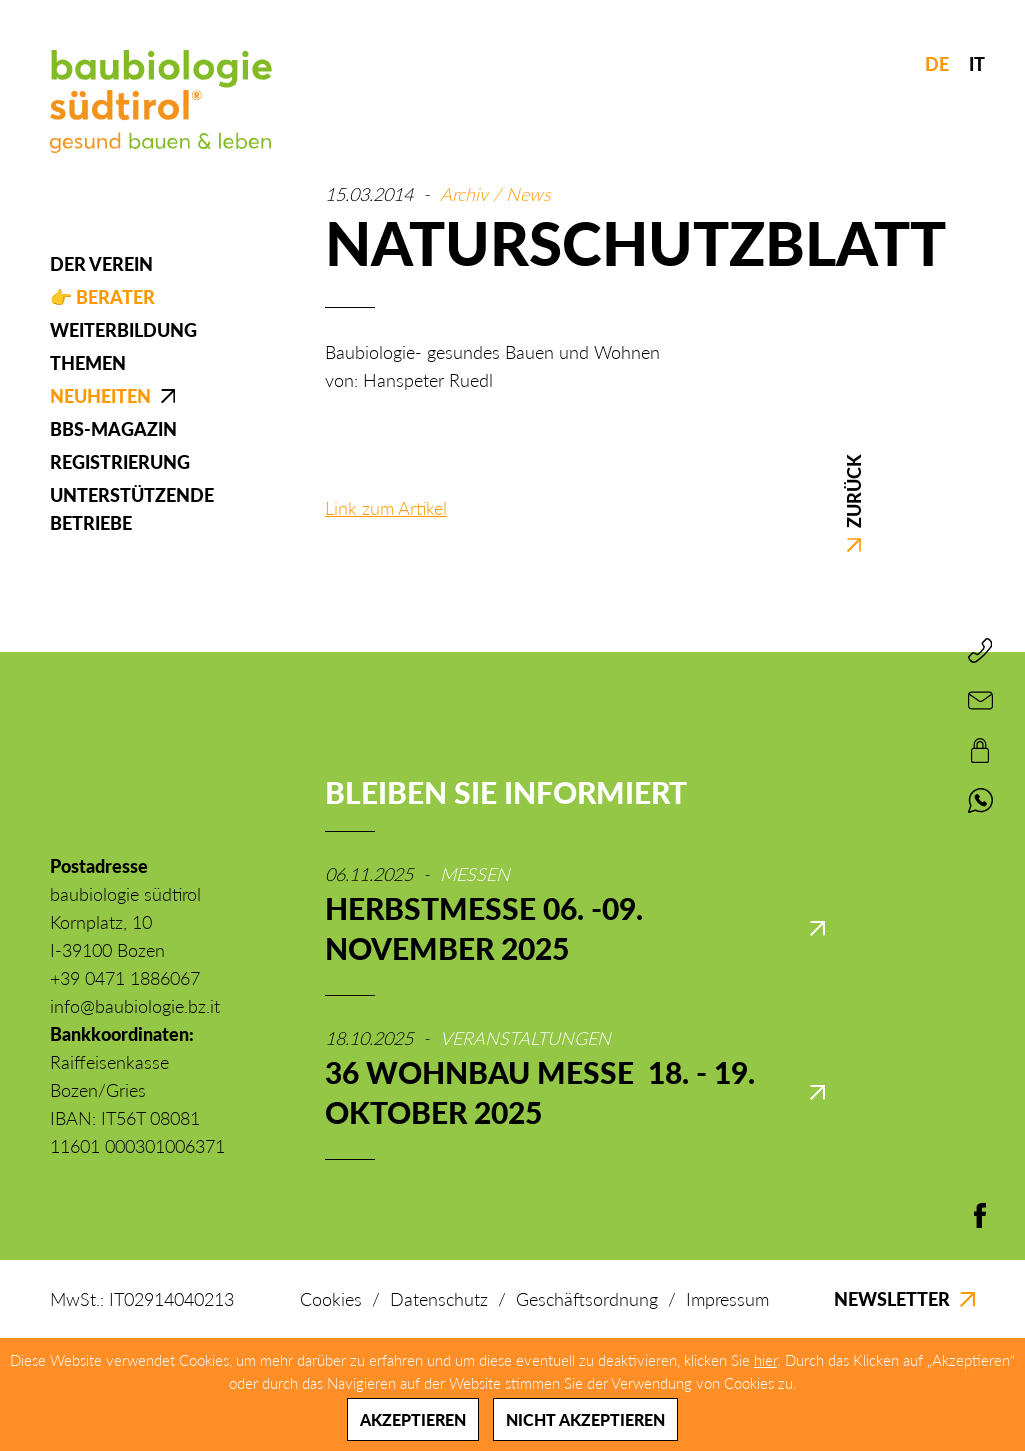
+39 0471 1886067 (125, 978)
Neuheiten (100, 396)
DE (937, 64)
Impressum (727, 1299)
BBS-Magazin (113, 429)
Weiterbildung (123, 330)
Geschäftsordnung (587, 1299)
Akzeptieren (413, 1419)
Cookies (331, 1299)
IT (977, 64)
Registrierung (120, 462)
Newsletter (904, 1299)
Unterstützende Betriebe (132, 509)
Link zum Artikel (386, 508)
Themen (88, 363)
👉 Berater (102, 297)
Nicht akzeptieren (585, 1419)
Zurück (853, 503)
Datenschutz (439, 1299)
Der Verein (101, 264)
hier (765, 1360)
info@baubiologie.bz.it (135, 1006)
